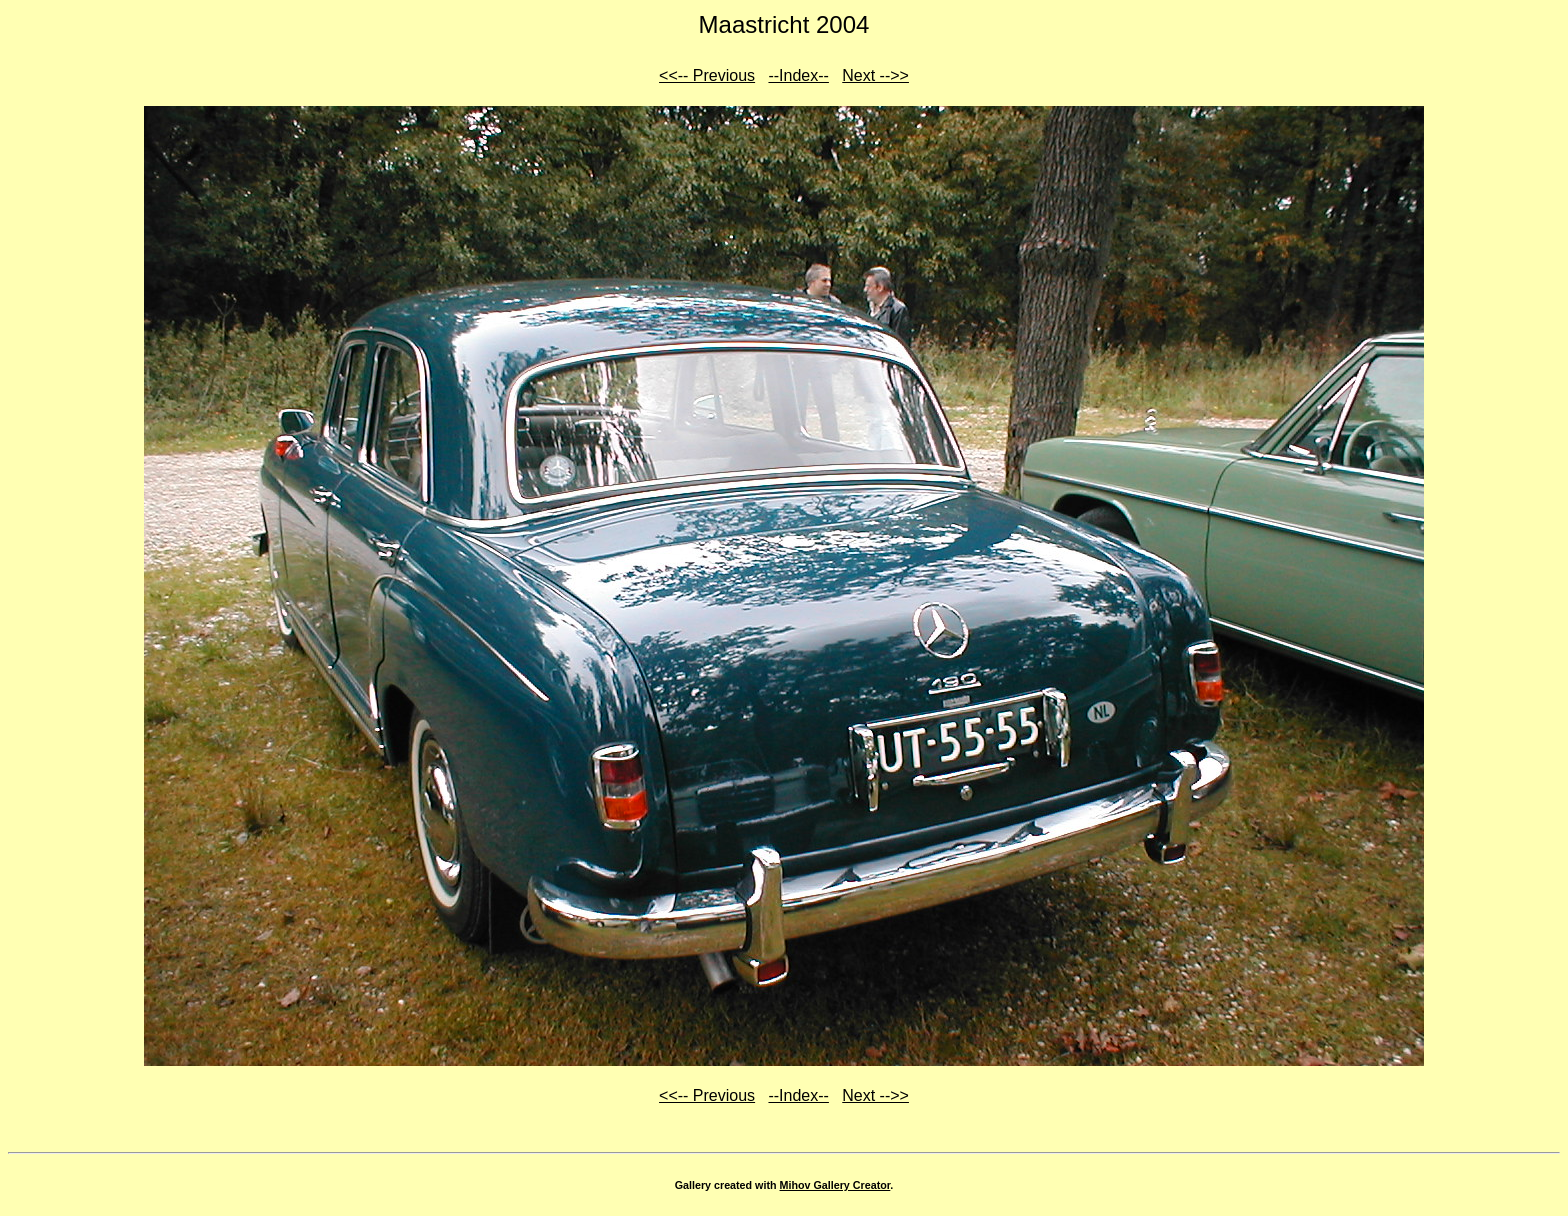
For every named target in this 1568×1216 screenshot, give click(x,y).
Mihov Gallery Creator (835, 1185)
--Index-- (798, 75)
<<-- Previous (707, 75)
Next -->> (875, 75)
